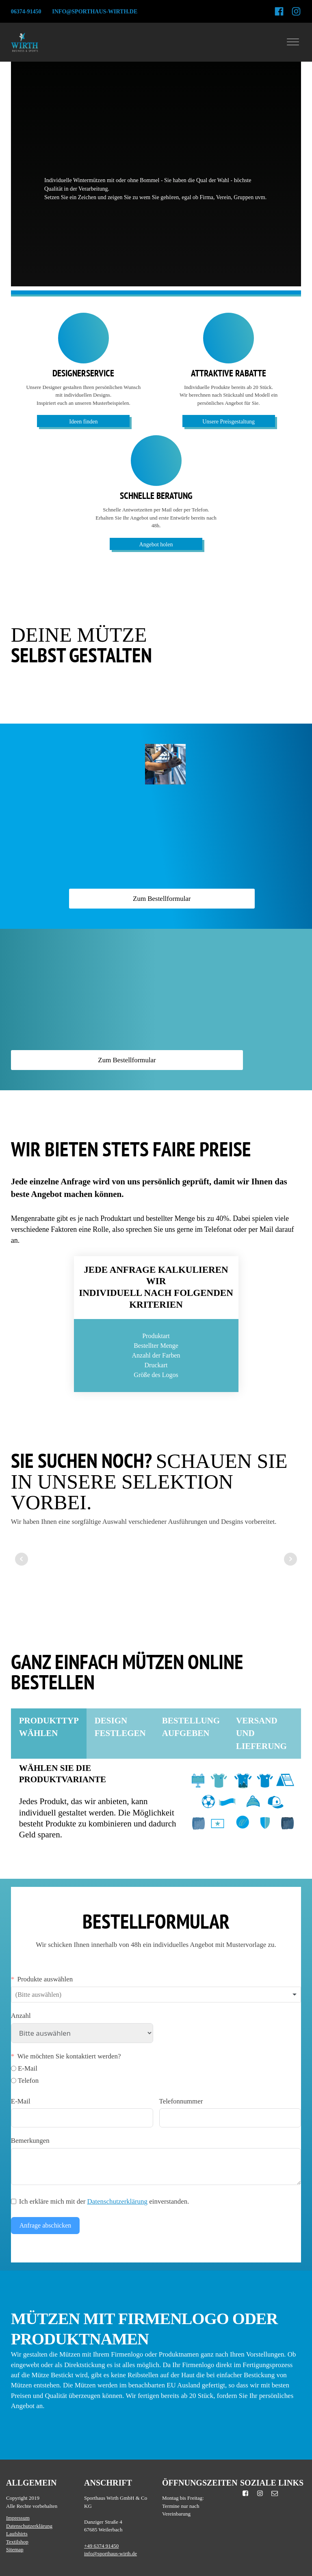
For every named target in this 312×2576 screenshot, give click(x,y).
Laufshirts (17, 2534)
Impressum (18, 2518)
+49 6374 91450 (101, 2546)
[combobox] (156, 1995)
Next (290, 1559)
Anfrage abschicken (46, 2225)
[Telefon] (13, 2080)
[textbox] (44, 1994)
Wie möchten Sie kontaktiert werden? (69, 2056)
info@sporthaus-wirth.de (94, 12)
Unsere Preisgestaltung (228, 422)
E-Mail (20, 2101)
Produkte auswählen (45, 1979)
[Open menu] (293, 42)
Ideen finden (83, 422)
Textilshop (17, 2542)
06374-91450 (26, 12)
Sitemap (15, 2549)
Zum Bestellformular (162, 898)
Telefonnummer (181, 2101)
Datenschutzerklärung (117, 2201)
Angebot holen (156, 544)
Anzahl (21, 2016)
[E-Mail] (13, 2068)
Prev (21, 1559)
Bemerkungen (30, 2140)
